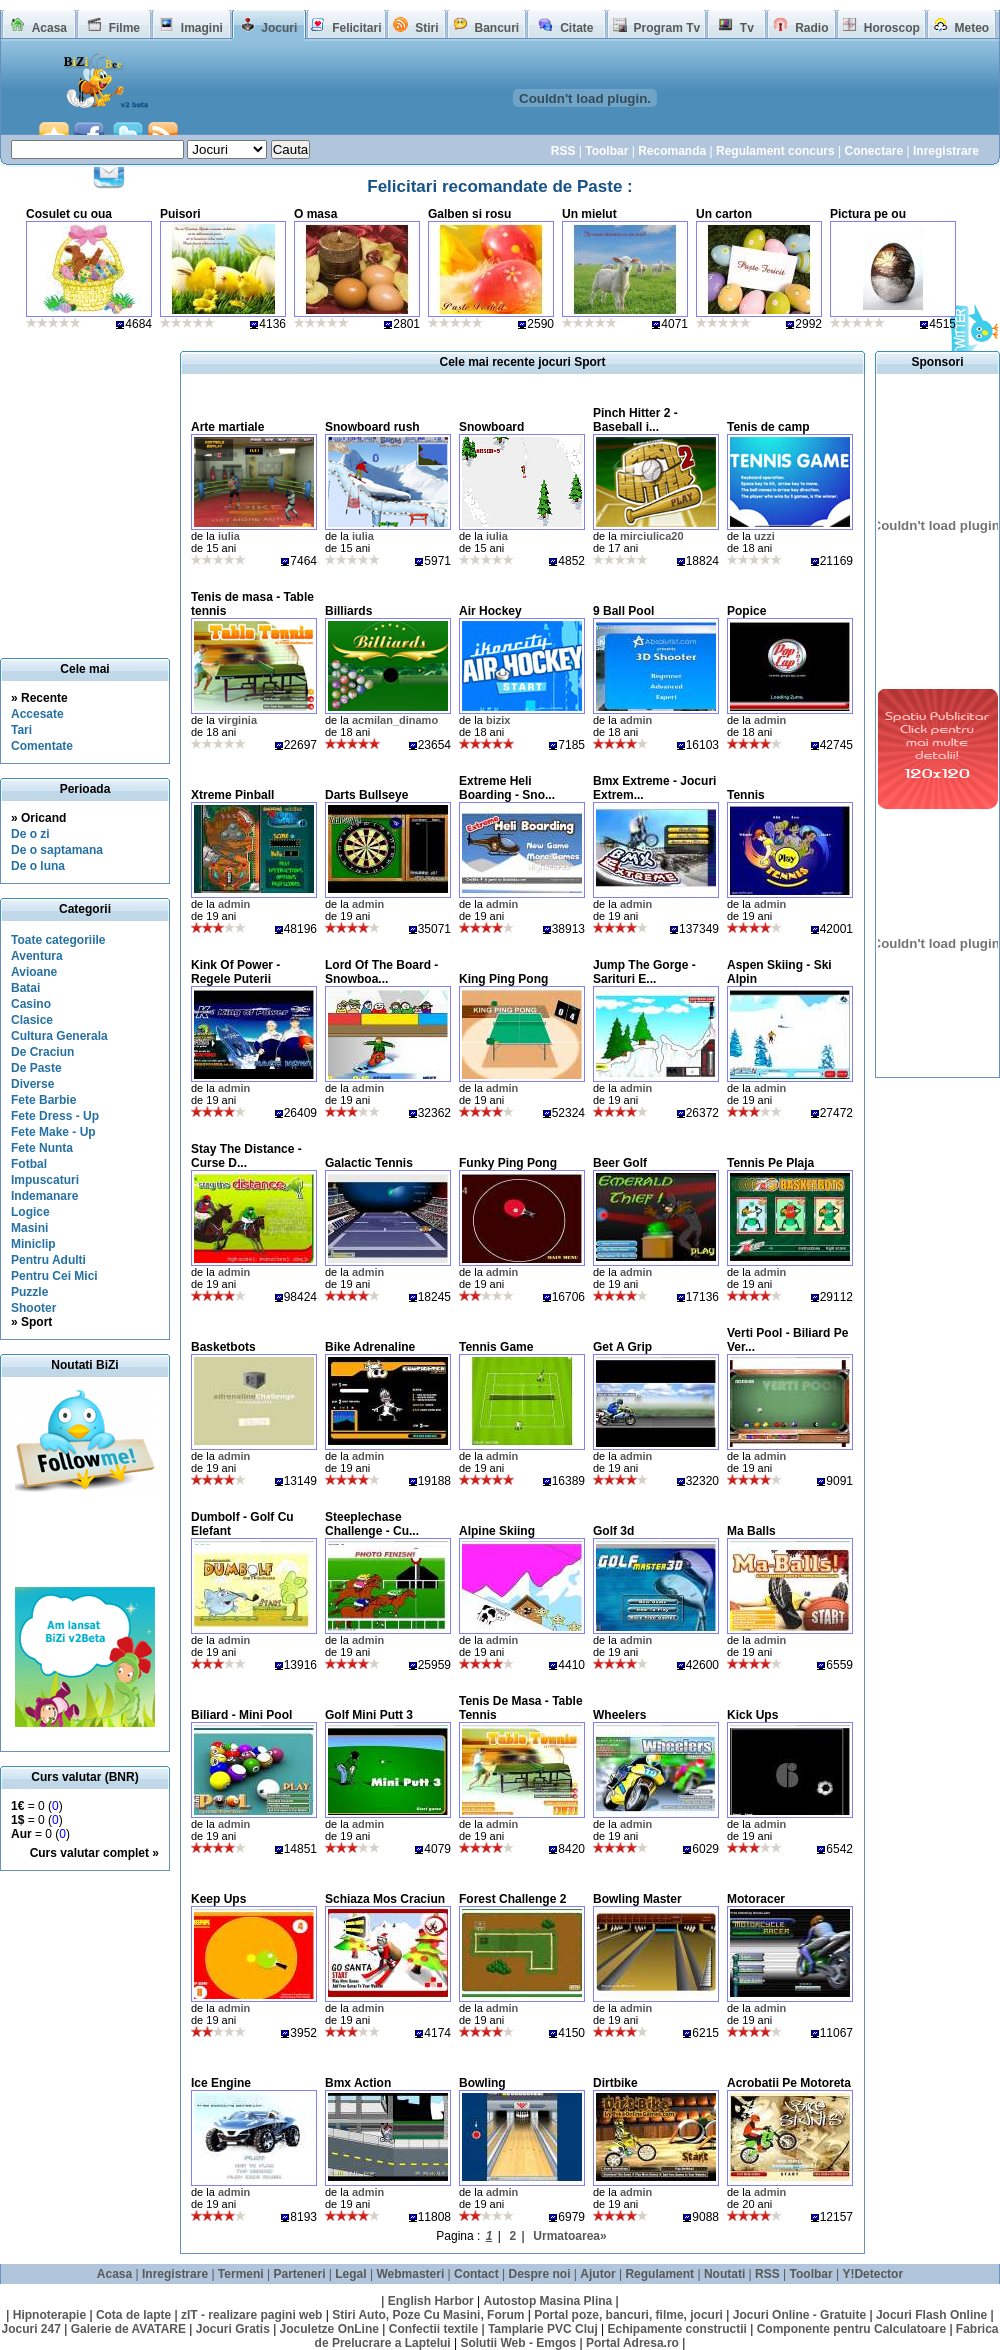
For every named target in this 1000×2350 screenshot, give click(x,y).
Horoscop (892, 28)
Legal (350, 2274)
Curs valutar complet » (94, 1853)
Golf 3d (613, 1531)
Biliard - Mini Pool (241, 1715)
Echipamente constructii (677, 2329)
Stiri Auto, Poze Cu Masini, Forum (428, 2315)
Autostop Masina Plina (548, 2301)
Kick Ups (752, 1715)
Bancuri (496, 28)
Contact (476, 2274)
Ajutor (597, 2274)
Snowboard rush (372, 427)
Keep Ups (218, 1899)
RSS (563, 151)
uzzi (764, 536)
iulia (229, 536)
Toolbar (606, 151)
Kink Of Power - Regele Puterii (235, 972)
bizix (498, 720)
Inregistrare (946, 151)
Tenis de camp (768, 427)
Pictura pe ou (868, 214)
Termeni (241, 2274)
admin (636, 720)
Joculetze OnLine (329, 2329)
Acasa (49, 28)
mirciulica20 (652, 536)
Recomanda (672, 151)
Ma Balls (751, 1531)
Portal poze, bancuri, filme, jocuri (628, 2315)
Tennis (746, 795)
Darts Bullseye (366, 795)
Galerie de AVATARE (128, 2329)
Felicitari (356, 28)
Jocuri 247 (30, 2329)
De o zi (30, 834)
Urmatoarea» (569, 2236)
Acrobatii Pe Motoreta (789, 2083)
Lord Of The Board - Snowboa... (381, 972)
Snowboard (491, 427)
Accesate (37, 714)
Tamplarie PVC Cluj (543, 2329)
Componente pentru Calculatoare (851, 2329)
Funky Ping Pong (508, 1163)
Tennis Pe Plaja (770, 1163)
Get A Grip (622, 1347)
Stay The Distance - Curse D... (246, 1156)
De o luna (38, 866)
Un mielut (589, 214)
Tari (21, 730)
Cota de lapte (133, 2315)
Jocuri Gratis (233, 2329)
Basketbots (223, 1347)
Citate (576, 28)
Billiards (348, 611)
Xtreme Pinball (232, 795)
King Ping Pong (503, 979)
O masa (315, 214)
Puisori (180, 214)
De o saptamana (57, 850)
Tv (747, 28)
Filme (124, 28)
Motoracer (756, 1899)
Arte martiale (227, 427)
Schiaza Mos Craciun (385, 1899)
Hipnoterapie (49, 2315)
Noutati (724, 2274)
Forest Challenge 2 (512, 1899)
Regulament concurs (775, 151)
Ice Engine (221, 2083)
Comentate (42, 746)
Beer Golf (620, 1163)
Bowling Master (637, 1899)
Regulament (659, 2274)
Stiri (426, 28)
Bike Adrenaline (370, 1347)
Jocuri (279, 28)
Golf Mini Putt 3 (369, 1715)
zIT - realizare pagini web (251, 2315)
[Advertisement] (91, 1542)
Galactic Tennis (369, 1163)
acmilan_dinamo (395, 720)
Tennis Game (496, 1347)
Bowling (482, 2083)
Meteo (972, 28)
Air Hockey (490, 611)
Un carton (724, 214)
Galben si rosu (469, 214)
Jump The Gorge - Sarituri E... (644, 972)
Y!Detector (872, 2274)
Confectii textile (433, 2329)
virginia (237, 720)
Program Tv (666, 28)
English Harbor (431, 2301)
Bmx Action (358, 2083)
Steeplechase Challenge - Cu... (372, 1524)
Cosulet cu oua (69, 214)
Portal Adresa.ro (632, 2343)
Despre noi (540, 2274)
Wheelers (619, 1715)
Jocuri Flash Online (931, 2315)
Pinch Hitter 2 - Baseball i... (635, 420)
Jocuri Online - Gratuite (799, 2315)
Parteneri (299, 2274)
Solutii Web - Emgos (518, 2343)
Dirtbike (615, 2083)
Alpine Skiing (497, 1531)
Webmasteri (410, 2274)
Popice (746, 611)
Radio (811, 28)
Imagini (202, 28)
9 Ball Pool (623, 611)
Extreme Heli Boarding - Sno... (507, 788)
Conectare (873, 151)
